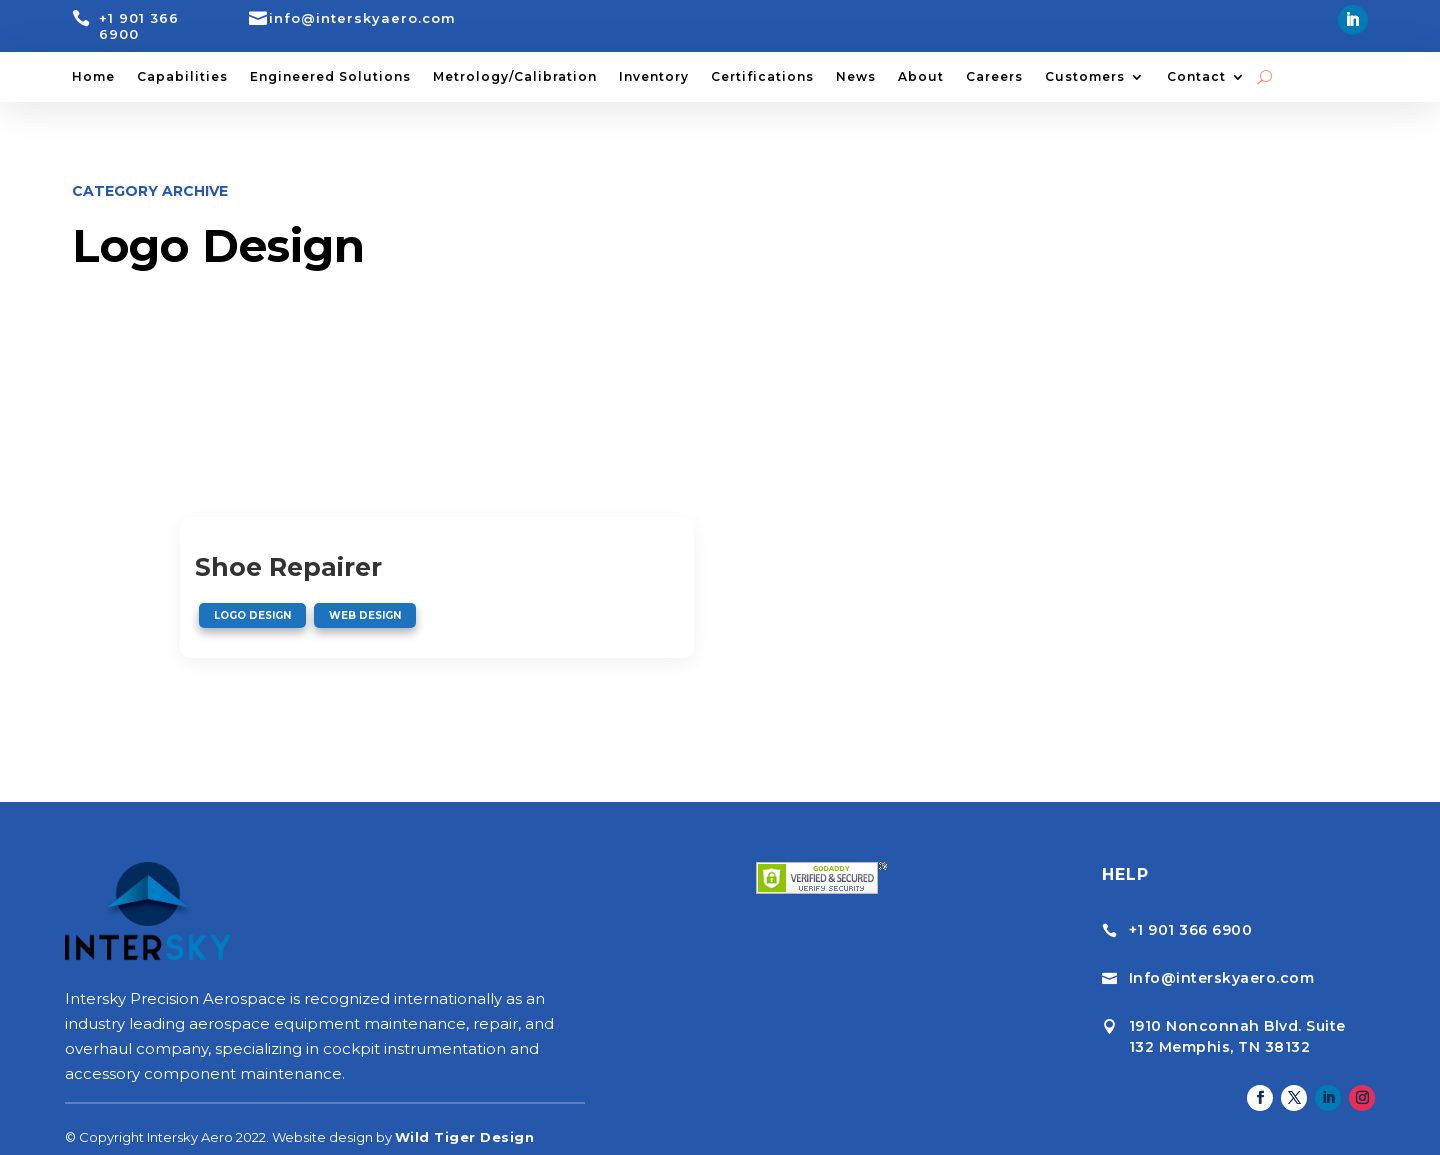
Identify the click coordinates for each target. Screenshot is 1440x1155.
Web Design (365, 615)
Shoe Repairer (288, 567)
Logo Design (252, 615)
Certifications (762, 77)
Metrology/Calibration (515, 77)
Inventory (654, 77)
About (921, 77)
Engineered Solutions (330, 77)
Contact (1196, 77)
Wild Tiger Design (465, 1112)
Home (93, 77)
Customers (1085, 77)
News (856, 77)
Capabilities (182, 77)
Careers (994, 77)
